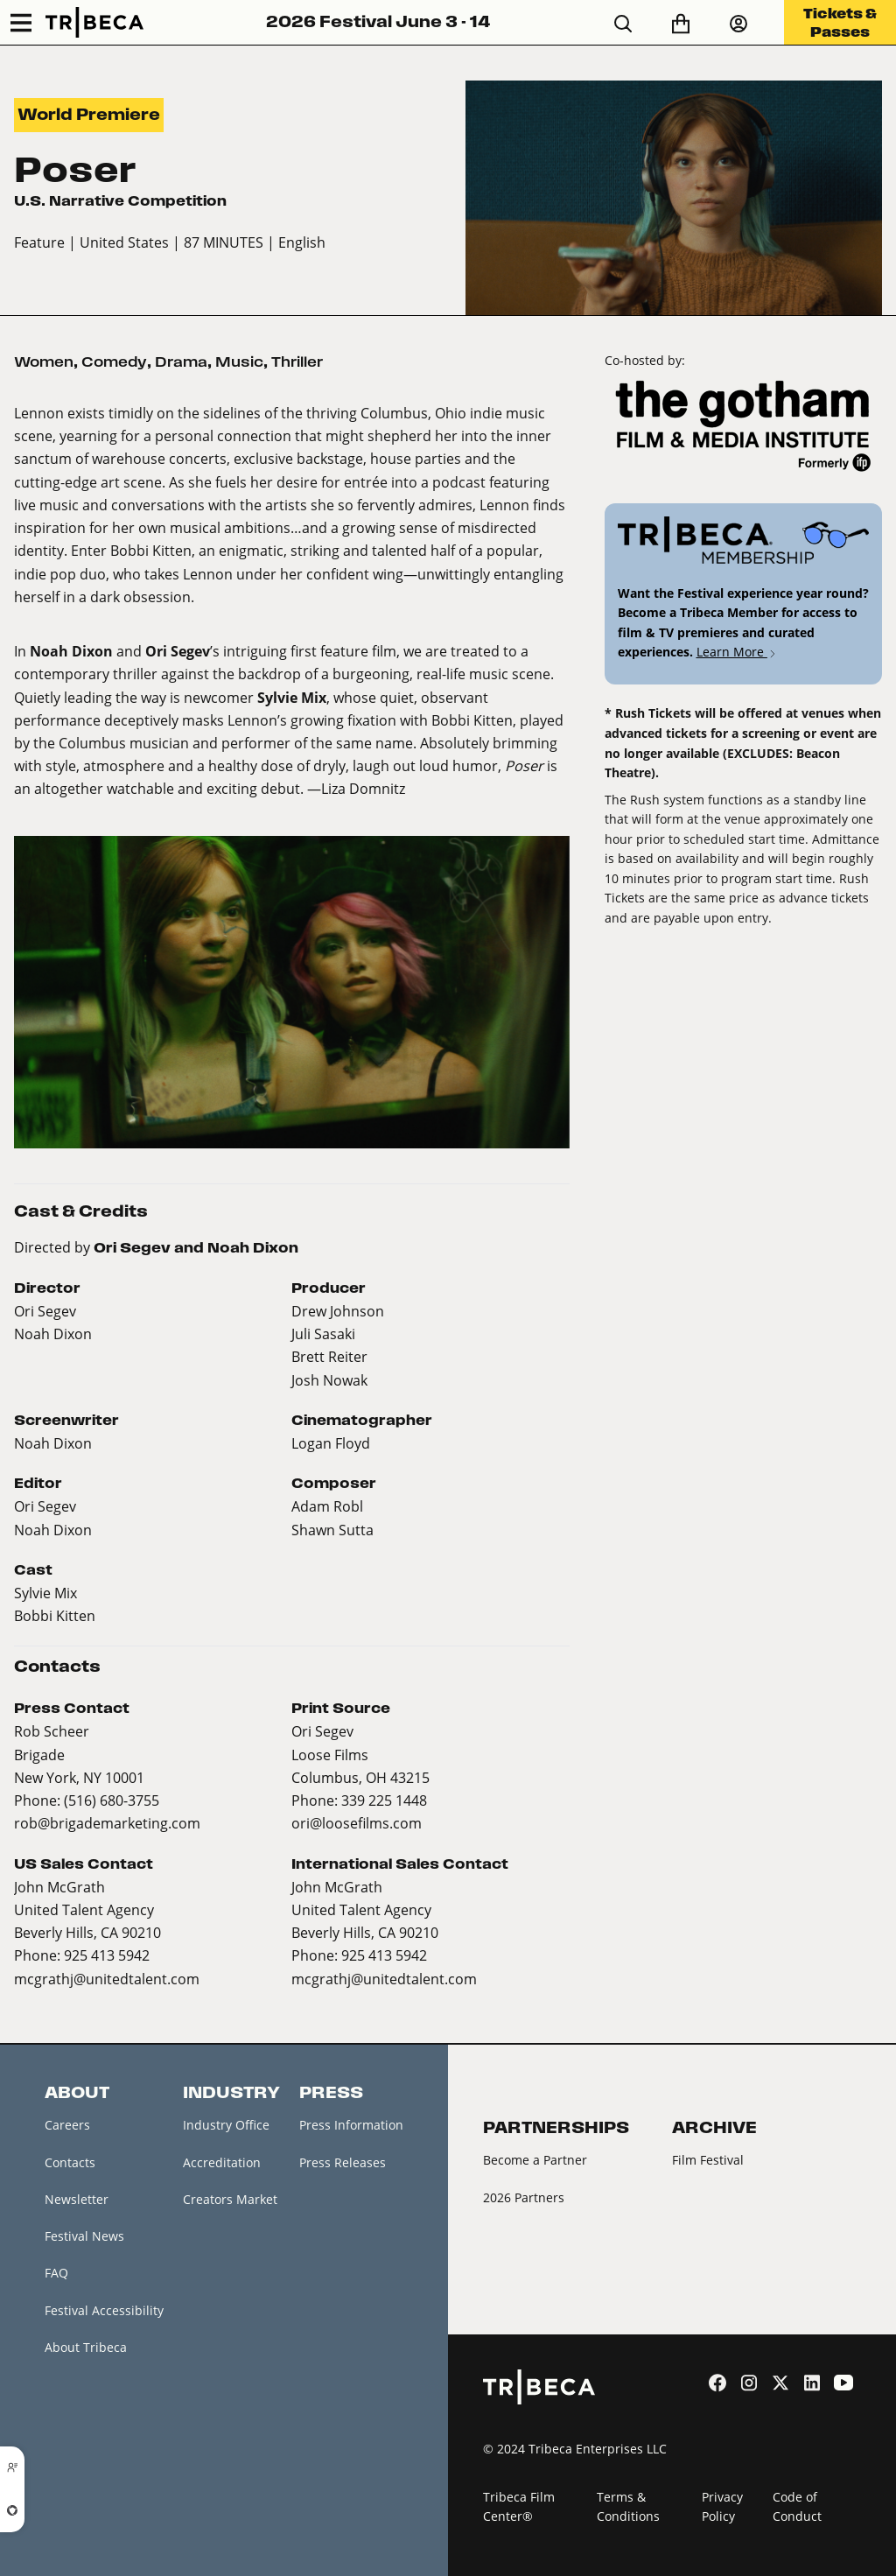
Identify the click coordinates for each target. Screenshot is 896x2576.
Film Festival (708, 2159)
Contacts (70, 2162)
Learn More (737, 651)
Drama (181, 361)
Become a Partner (535, 2159)
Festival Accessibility (104, 2310)
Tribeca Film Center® (519, 2506)
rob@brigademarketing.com (107, 1823)
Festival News (84, 2236)
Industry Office (226, 2124)
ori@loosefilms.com (356, 1823)
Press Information (351, 2124)
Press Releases (342, 2162)
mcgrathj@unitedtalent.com (107, 1978)
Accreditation (222, 2162)
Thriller (297, 361)
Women (44, 361)
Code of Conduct (797, 2506)
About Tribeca (86, 2347)
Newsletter (76, 2199)
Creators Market (230, 2199)
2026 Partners (523, 2197)
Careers (67, 2124)
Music (239, 361)
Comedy (114, 361)
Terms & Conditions (628, 2506)
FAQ (56, 2272)
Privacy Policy (722, 2506)
